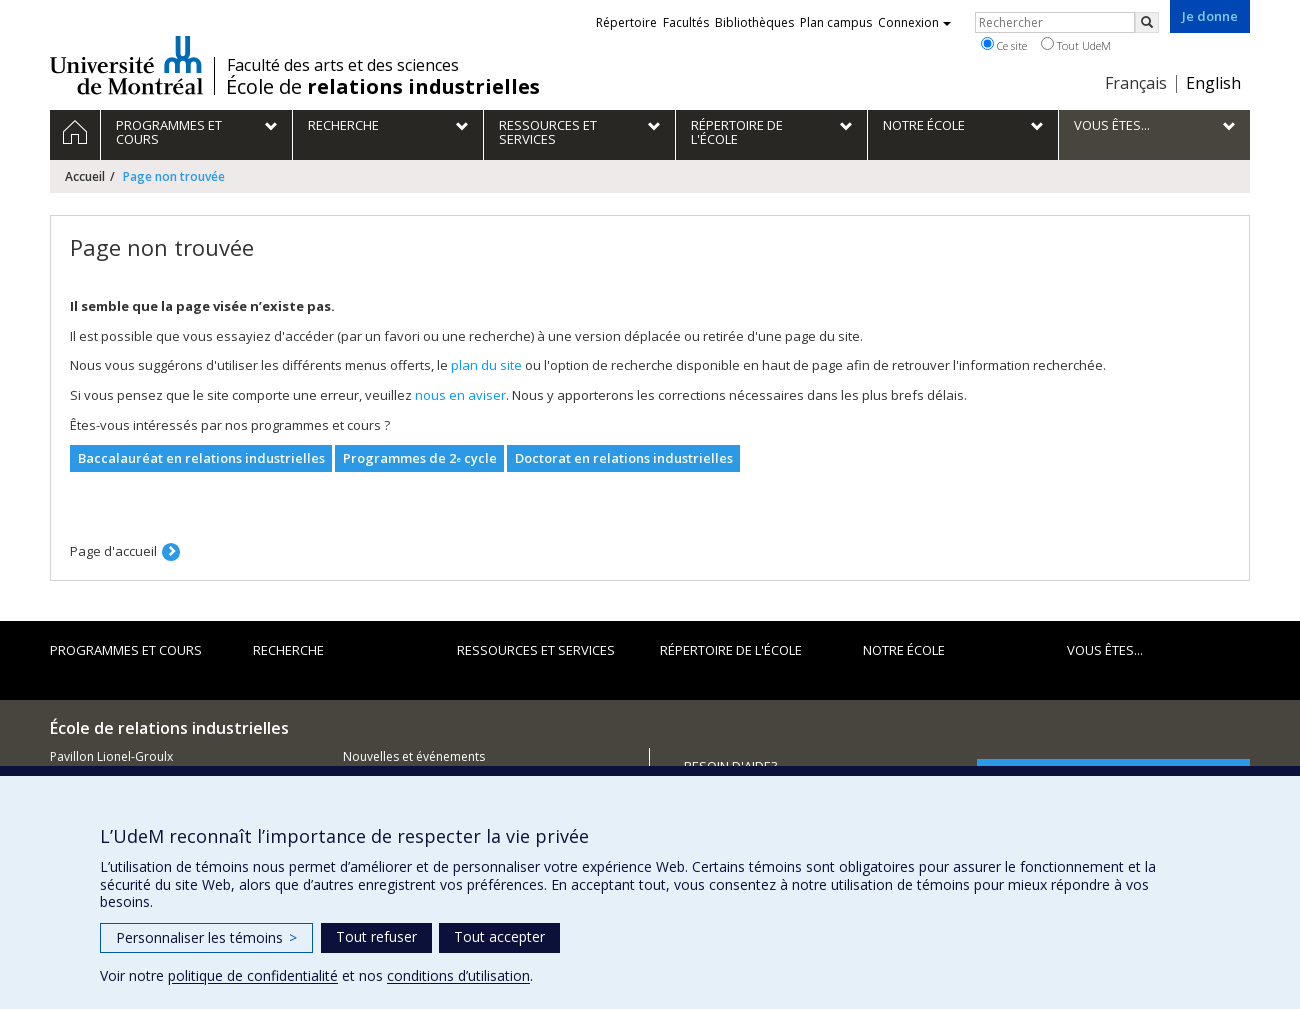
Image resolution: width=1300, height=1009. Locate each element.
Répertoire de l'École (731, 650)
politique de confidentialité (253, 975)
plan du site (486, 365)
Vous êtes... (1105, 650)
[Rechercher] (1147, 22)
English (1213, 83)
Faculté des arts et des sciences (343, 65)
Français (1136, 83)
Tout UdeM (1076, 45)
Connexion (914, 22)
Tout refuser (376, 936)
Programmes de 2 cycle (420, 458)
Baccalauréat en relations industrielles (201, 458)
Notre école (904, 650)
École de (383, 87)
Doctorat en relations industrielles (624, 458)
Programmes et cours (126, 650)
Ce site (1004, 45)
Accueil (85, 176)
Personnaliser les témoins (206, 937)
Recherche (288, 650)
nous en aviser (460, 395)
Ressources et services (536, 650)
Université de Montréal (126, 65)
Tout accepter (499, 936)
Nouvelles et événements (414, 756)
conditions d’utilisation (458, 975)
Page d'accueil (113, 551)
